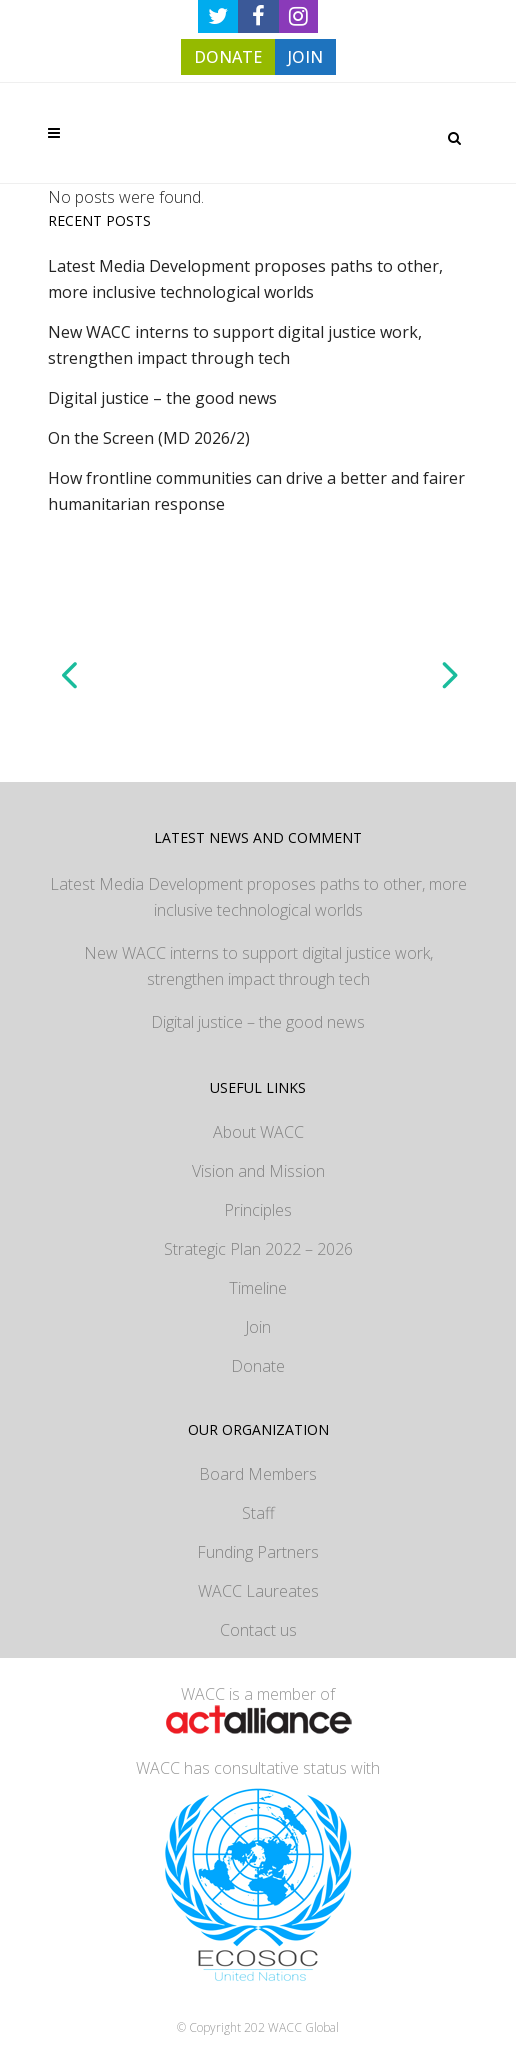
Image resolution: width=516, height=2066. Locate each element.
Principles (258, 1210)
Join (258, 1327)
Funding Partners (258, 1552)
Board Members (258, 1474)
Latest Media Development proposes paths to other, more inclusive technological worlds (258, 897)
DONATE (228, 57)
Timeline (258, 1288)
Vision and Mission (258, 1171)
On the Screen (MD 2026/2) (149, 438)
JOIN (305, 57)
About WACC (258, 1132)
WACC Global (303, 2027)
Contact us (258, 1630)
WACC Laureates (258, 1591)
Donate (258, 1366)
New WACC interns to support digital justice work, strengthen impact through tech (258, 966)
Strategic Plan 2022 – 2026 (258, 1249)
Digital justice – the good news (162, 398)
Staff (258, 1513)
